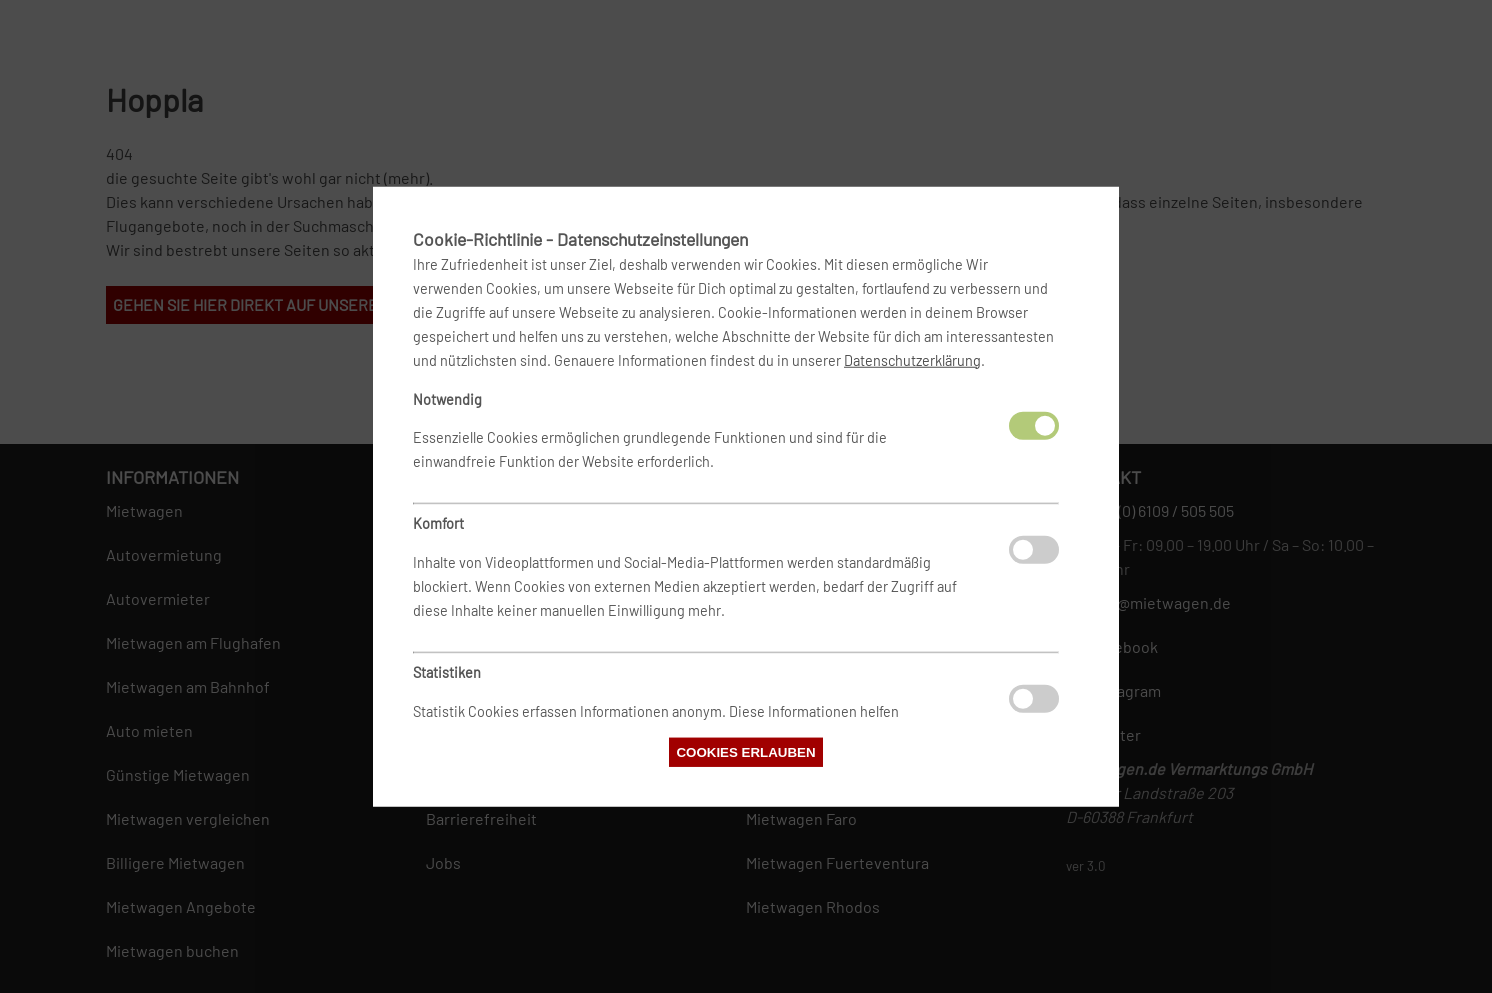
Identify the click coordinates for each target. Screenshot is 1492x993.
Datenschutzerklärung (912, 359)
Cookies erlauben (745, 752)
